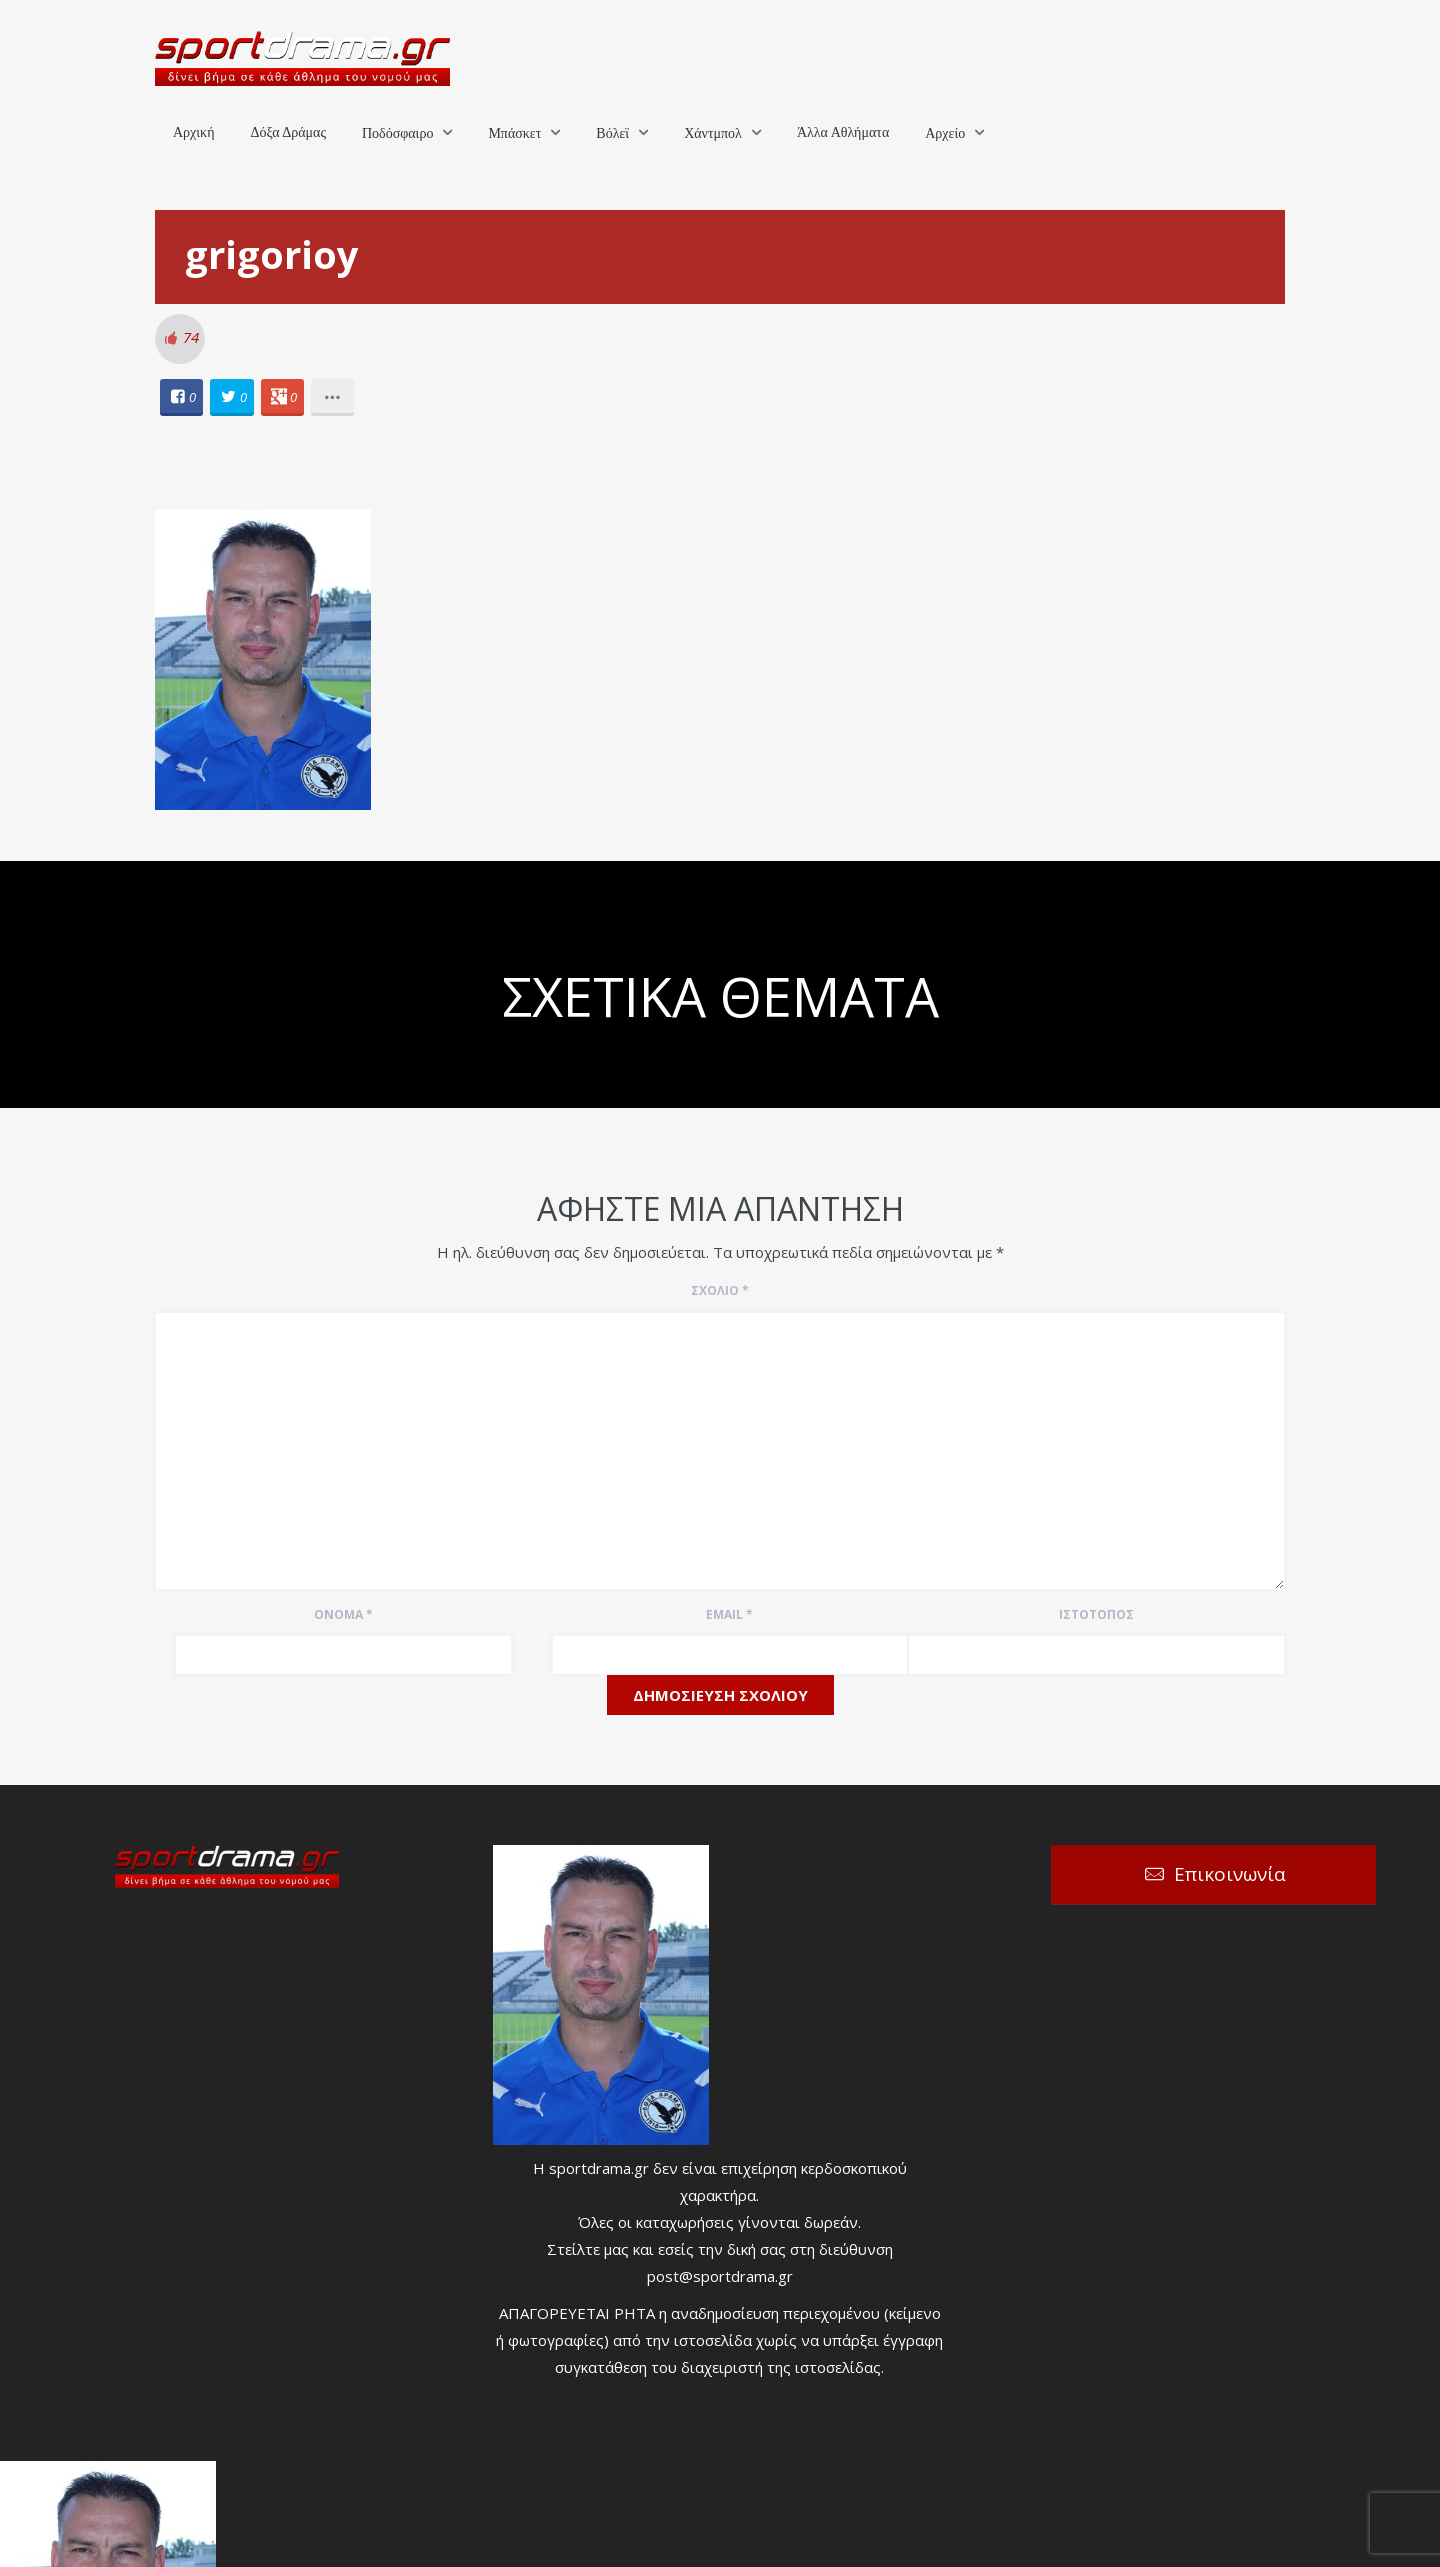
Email (729, 1614)
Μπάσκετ (514, 133)
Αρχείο (945, 133)
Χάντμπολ (713, 133)
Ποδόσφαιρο (397, 133)
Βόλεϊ (612, 133)
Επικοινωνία (1230, 1874)
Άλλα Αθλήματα (843, 132)
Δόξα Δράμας (288, 132)
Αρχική (193, 132)
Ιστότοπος (1096, 1614)
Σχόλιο (720, 1290)
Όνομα (343, 1614)
